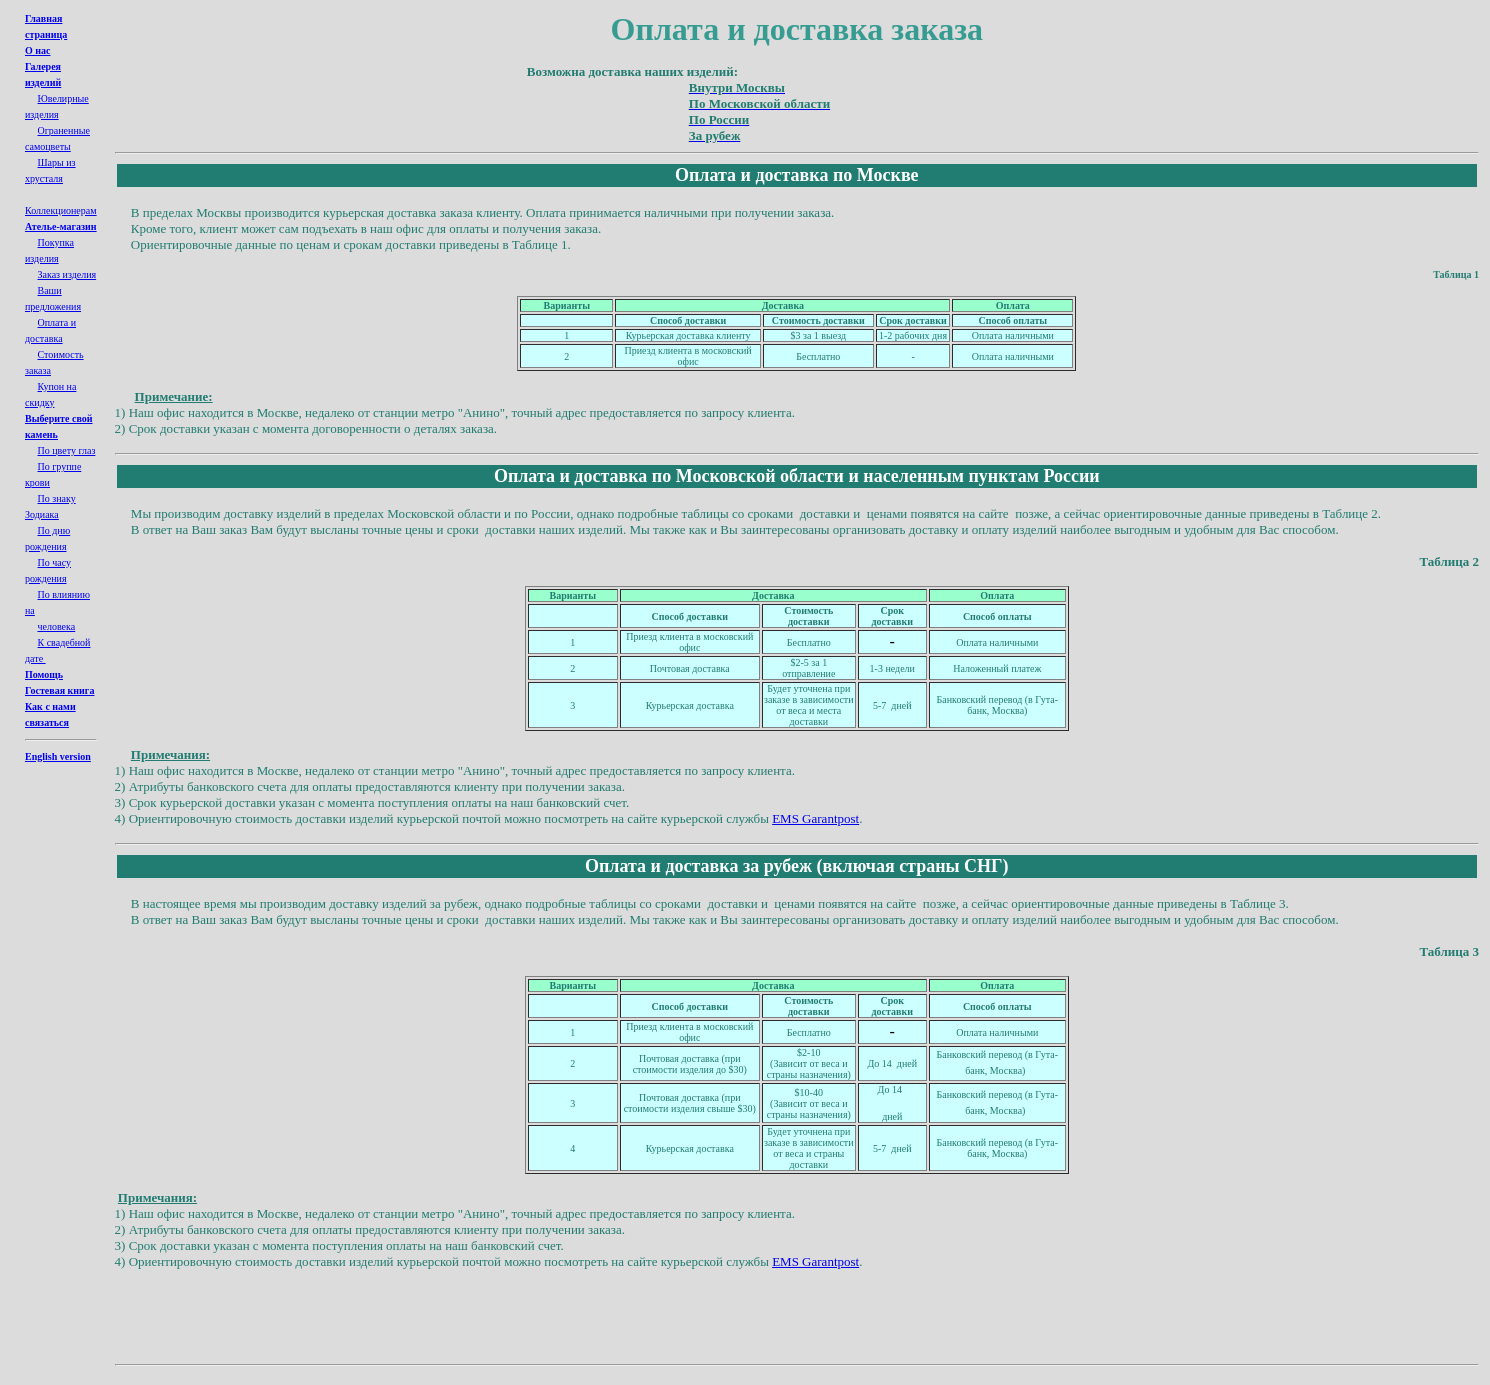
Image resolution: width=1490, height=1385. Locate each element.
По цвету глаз (67, 450)
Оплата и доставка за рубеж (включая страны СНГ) (797, 866)
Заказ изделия (67, 274)
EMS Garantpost (815, 818)
